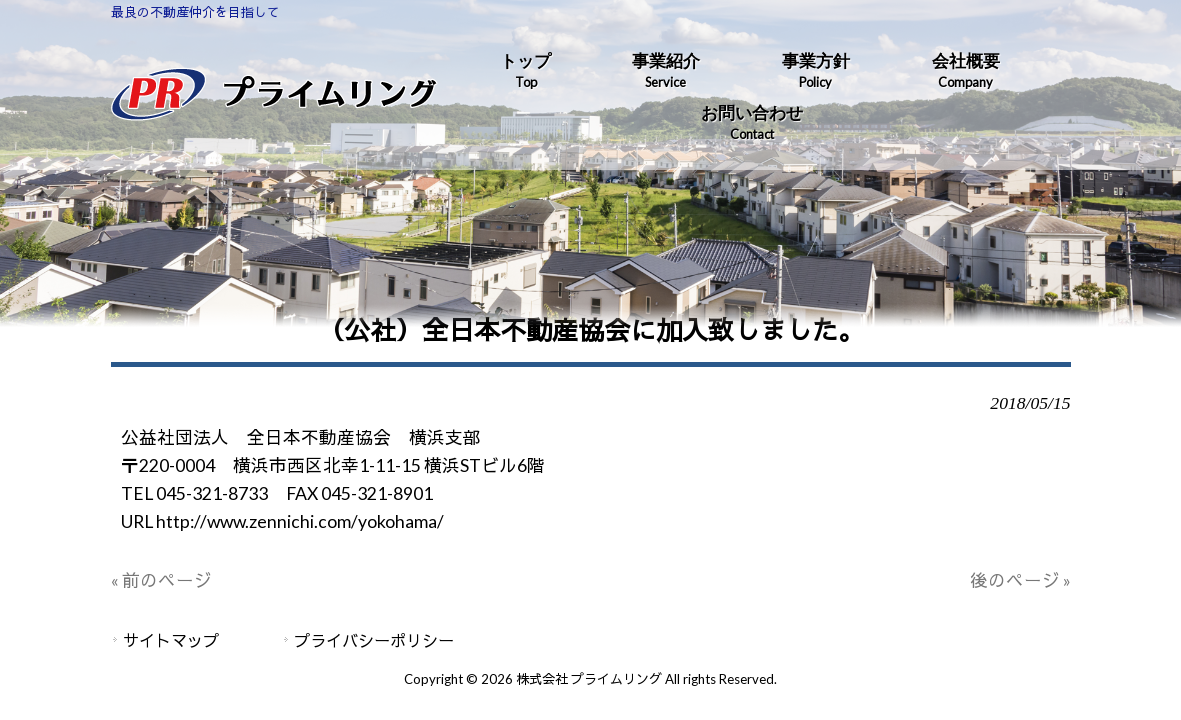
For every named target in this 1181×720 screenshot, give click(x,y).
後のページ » (1020, 580)
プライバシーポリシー (374, 640)
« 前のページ (161, 580)
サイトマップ (171, 640)
